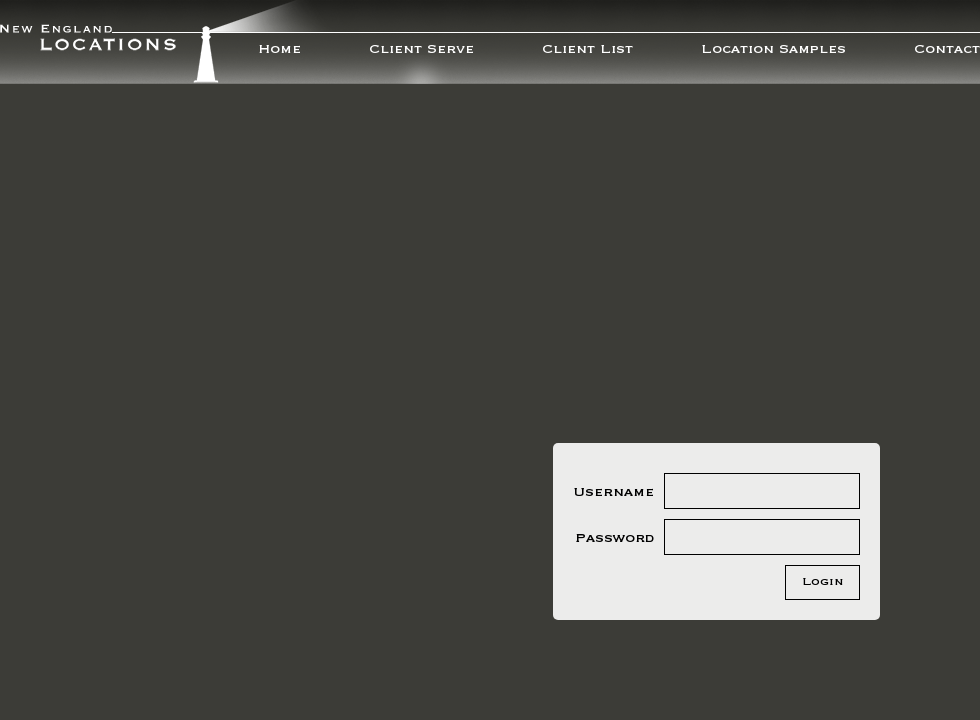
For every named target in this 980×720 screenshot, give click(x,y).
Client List (587, 49)
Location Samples (773, 49)
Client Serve (421, 49)
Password (614, 538)
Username (613, 492)
